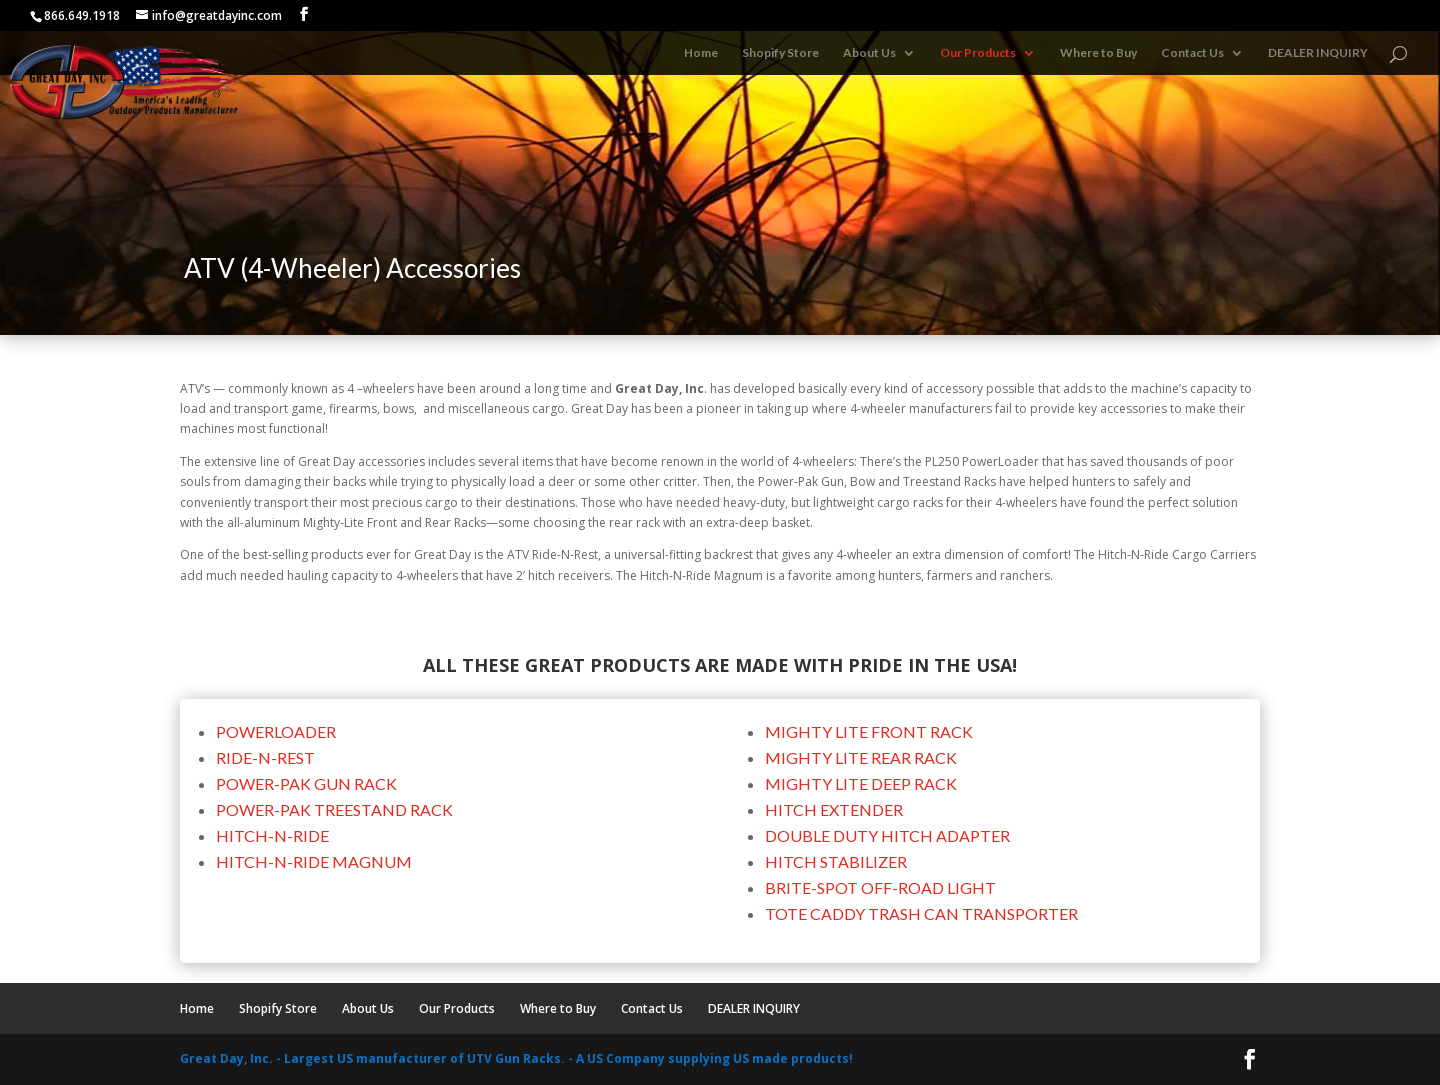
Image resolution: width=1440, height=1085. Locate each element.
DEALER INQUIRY (1318, 53)
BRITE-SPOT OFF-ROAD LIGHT (880, 887)
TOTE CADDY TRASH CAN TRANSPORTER (921, 913)
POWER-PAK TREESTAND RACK (334, 809)
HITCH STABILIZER (836, 861)
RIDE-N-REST (265, 757)
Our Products (978, 53)
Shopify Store (780, 53)
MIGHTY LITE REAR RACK (861, 757)
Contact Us (1192, 53)
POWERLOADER (276, 731)
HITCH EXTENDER (834, 809)
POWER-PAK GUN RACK (306, 783)
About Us (869, 53)
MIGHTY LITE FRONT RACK (869, 731)
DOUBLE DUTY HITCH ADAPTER (887, 835)
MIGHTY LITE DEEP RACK (861, 783)
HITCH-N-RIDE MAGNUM (314, 861)
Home (701, 53)
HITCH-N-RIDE (272, 835)
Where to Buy (1098, 53)
